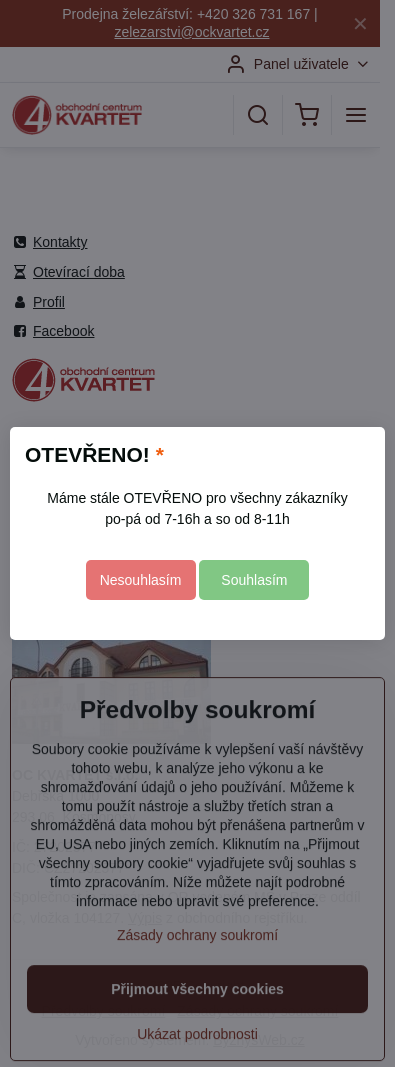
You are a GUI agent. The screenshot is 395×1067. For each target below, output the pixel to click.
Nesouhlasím (141, 580)
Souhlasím (254, 580)
